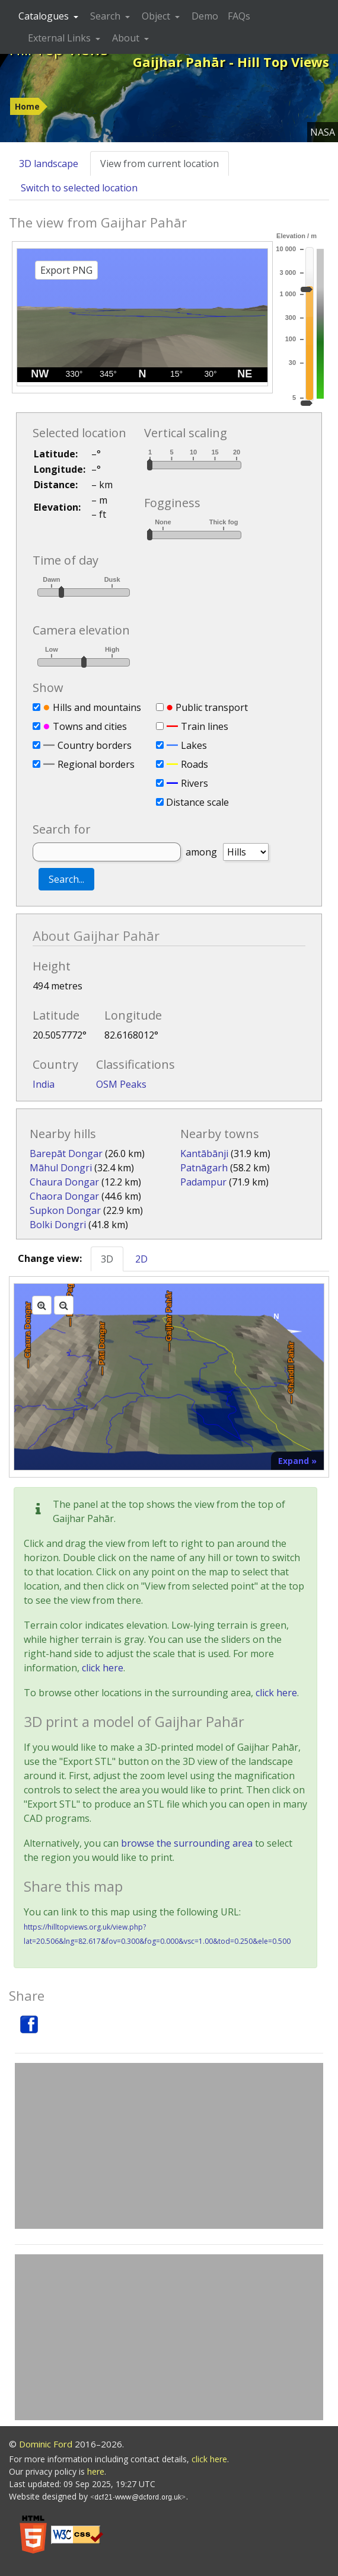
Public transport (212, 707)
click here (102, 1667)
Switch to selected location (79, 187)
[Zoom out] (64, 1305)
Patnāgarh (204, 1167)
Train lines (204, 726)
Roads (194, 764)
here (95, 2471)
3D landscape (48, 163)
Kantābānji (204, 1153)
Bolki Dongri (58, 1224)
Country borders (95, 745)
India (44, 1084)
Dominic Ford (45, 2444)
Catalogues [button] (44, 16)
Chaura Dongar (64, 1181)
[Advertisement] (169, 2146)
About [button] (127, 37)
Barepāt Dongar (66, 1153)
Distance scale (197, 802)
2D (141, 1258)
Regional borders (96, 764)
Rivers (194, 783)
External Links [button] (60, 37)
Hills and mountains (97, 707)
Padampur (203, 1181)
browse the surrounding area (187, 1843)
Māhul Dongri (61, 1167)
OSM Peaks (121, 1084)
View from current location (159, 163)
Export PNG (66, 270)
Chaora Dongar (64, 1196)
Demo (205, 16)
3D (107, 1258)
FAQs (239, 16)
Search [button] (106, 16)
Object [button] (157, 16)
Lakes (194, 745)
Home (27, 106)
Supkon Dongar (65, 1210)
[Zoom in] (42, 1305)
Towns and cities (90, 726)
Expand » (297, 1460)
